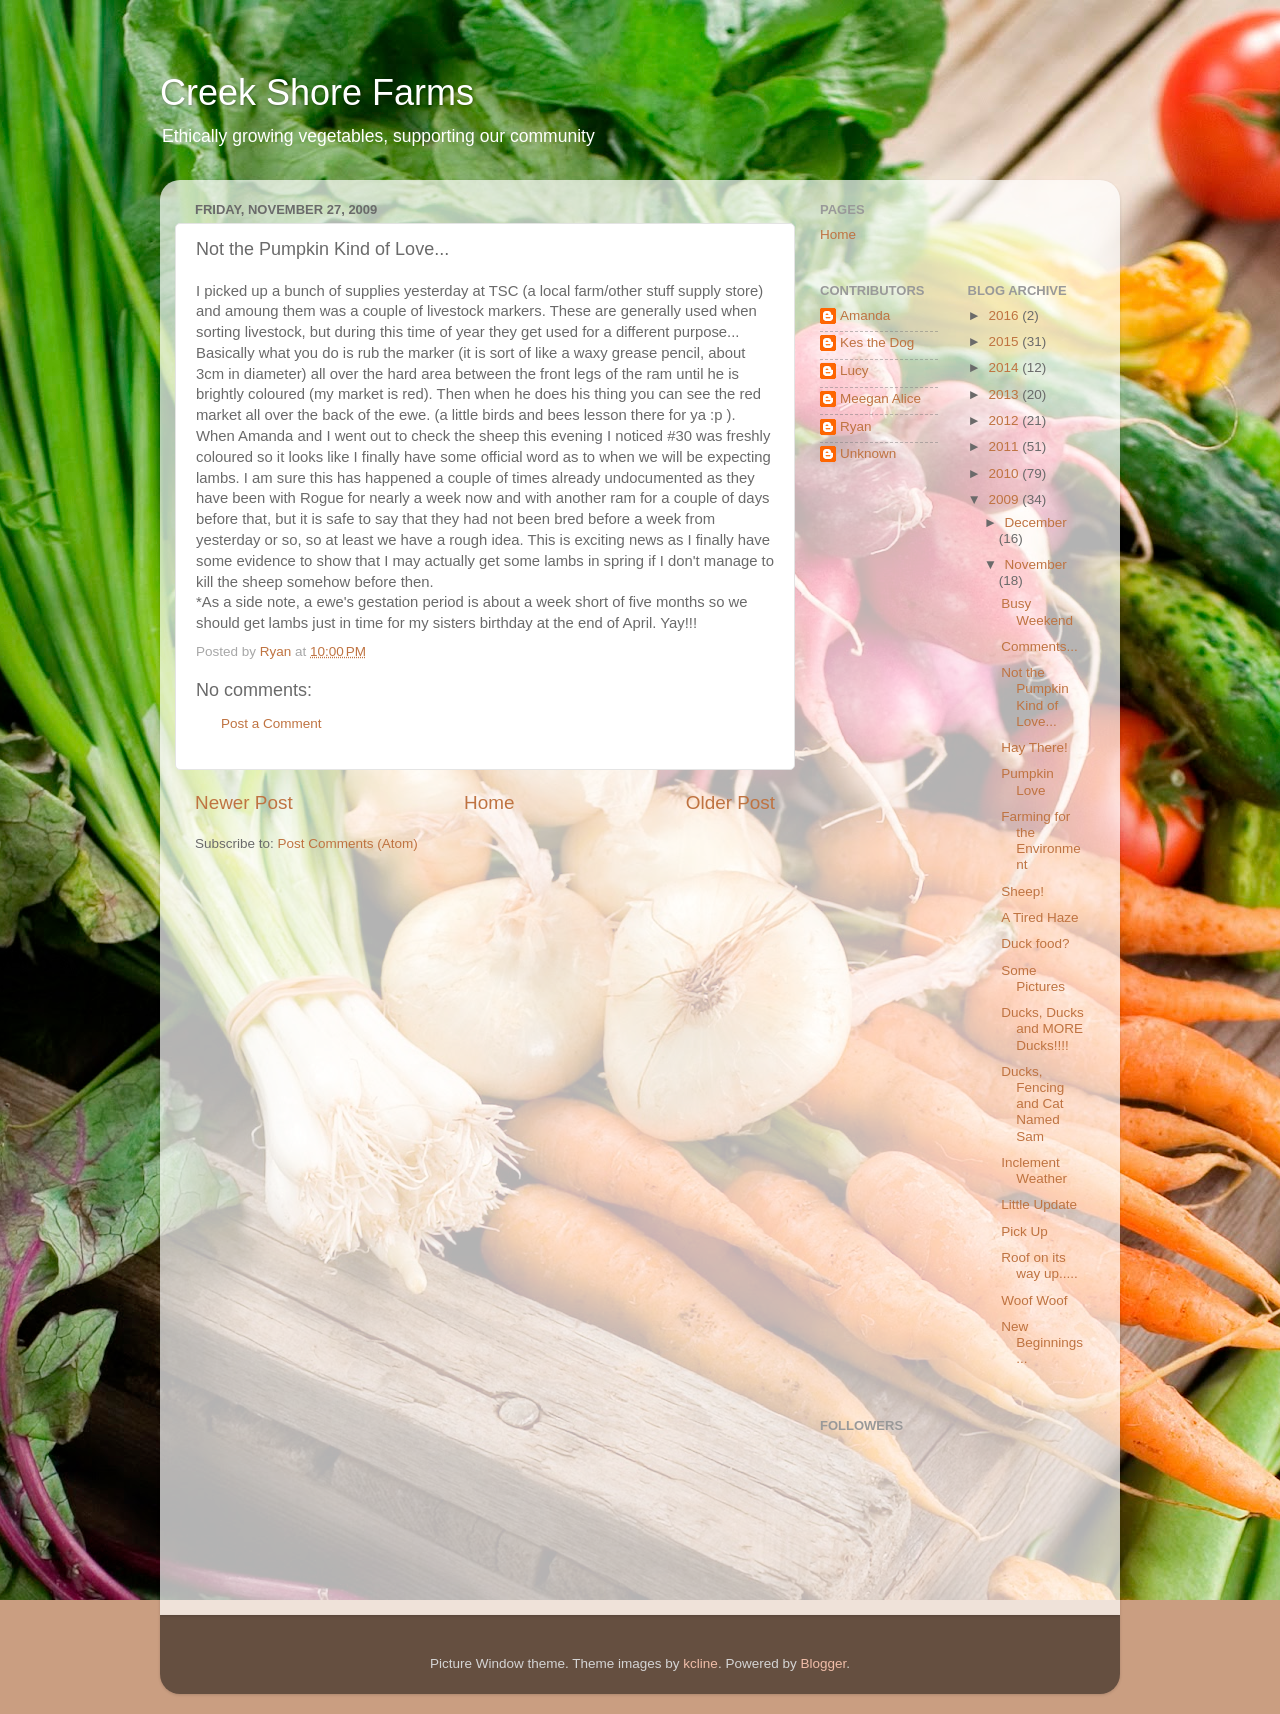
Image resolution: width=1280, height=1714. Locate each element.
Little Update (1039, 1204)
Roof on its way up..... (1039, 1265)
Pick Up (1024, 1231)
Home (489, 802)
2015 (1005, 341)
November (1036, 564)
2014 (1005, 367)
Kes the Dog (877, 342)
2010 (1005, 473)
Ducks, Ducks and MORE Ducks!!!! (1042, 1028)
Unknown (868, 453)
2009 (1005, 499)
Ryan (856, 426)
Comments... (1039, 646)
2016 (1005, 315)
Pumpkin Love (1027, 781)
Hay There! (1034, 747)
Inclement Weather (1034, 1170)
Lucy (854, 370)
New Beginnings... (1042, 1342)
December (1036, 522)
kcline (700, 1663)
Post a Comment (271, 723)
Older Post (730, 802)
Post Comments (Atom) (348, 843)
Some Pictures (1033, 978)
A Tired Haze (1039, 917)
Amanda (865, 315)
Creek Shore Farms (317, 92)
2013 (1005, 394)
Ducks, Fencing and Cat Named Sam (1032, 1104)
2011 (1005, 446)
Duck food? (1035, 943)
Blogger (823, 1663)
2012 (1005, 420)
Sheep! (1022, 891)
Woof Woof (1034, 1300)
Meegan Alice (880, 398)
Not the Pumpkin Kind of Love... (1035, 697)
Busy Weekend (1037, 611)
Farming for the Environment (1041, 841)
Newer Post (244, 802)
